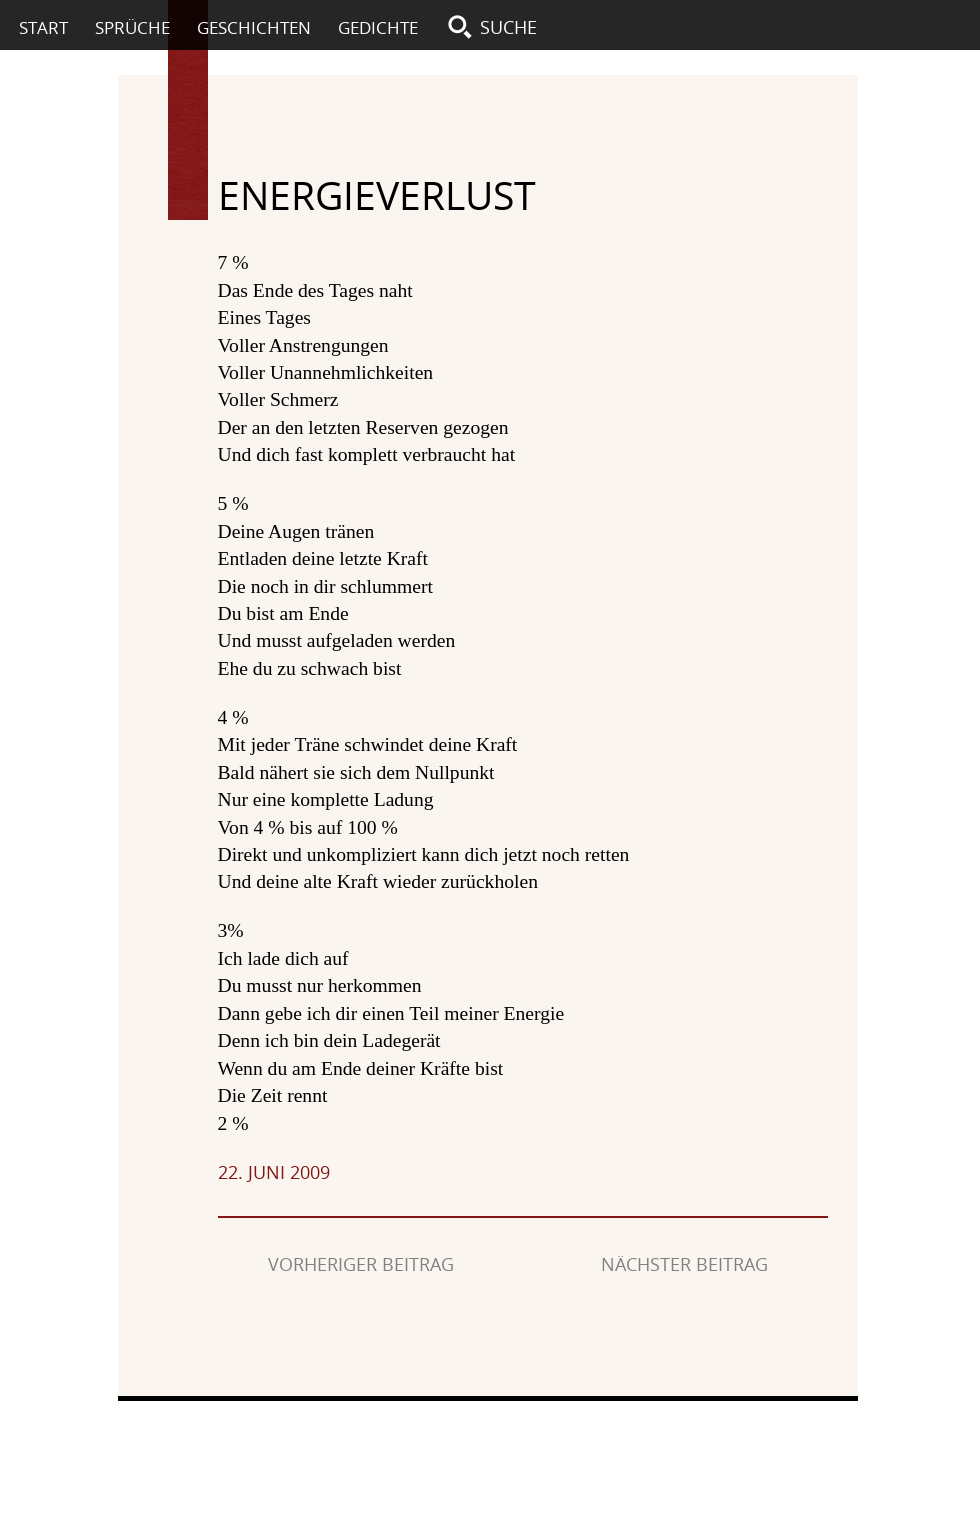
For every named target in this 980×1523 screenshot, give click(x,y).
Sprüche (132, 27)
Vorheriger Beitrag (361, 1264)
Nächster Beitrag (684, 1264)
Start (43, 27)
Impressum (506, 1425)
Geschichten (254, 27)
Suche (508, 27)
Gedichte (378, 27)
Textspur (188, 144)
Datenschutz (620, 1425)
